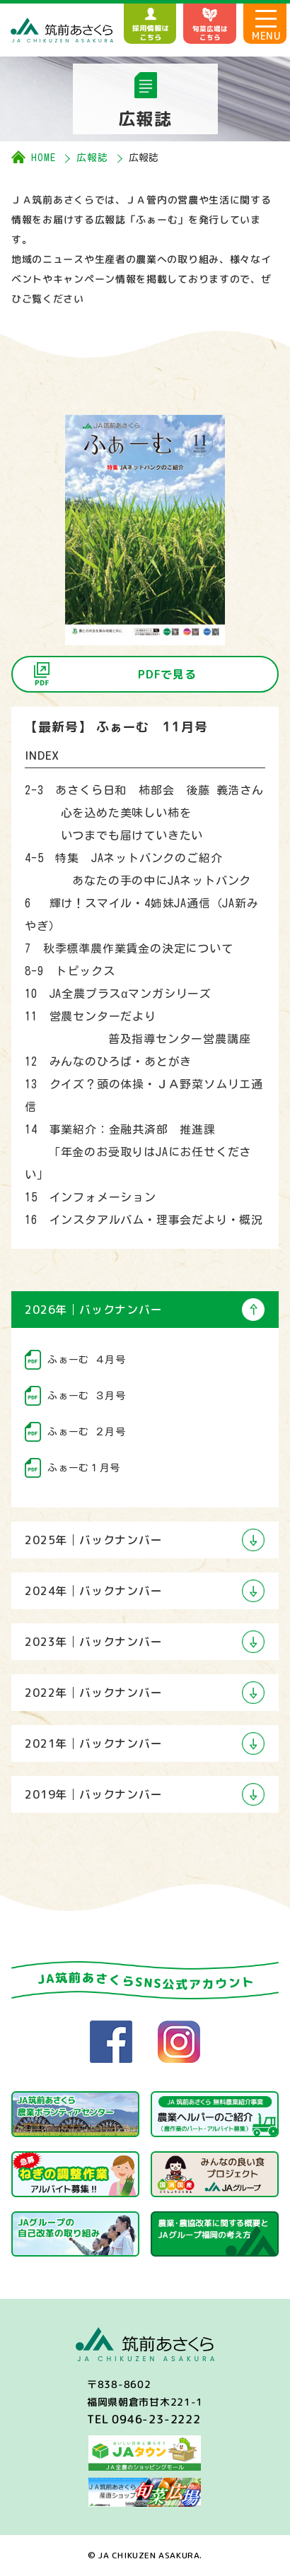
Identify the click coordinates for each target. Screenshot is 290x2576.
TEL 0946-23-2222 (144, 2419)
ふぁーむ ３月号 (86, 1396)
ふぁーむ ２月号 (86, 1432)
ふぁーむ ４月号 (86, 1360)
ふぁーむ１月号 (83, 1468)
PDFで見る (167, 674)
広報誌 (92, 158)
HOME (43, 158)
